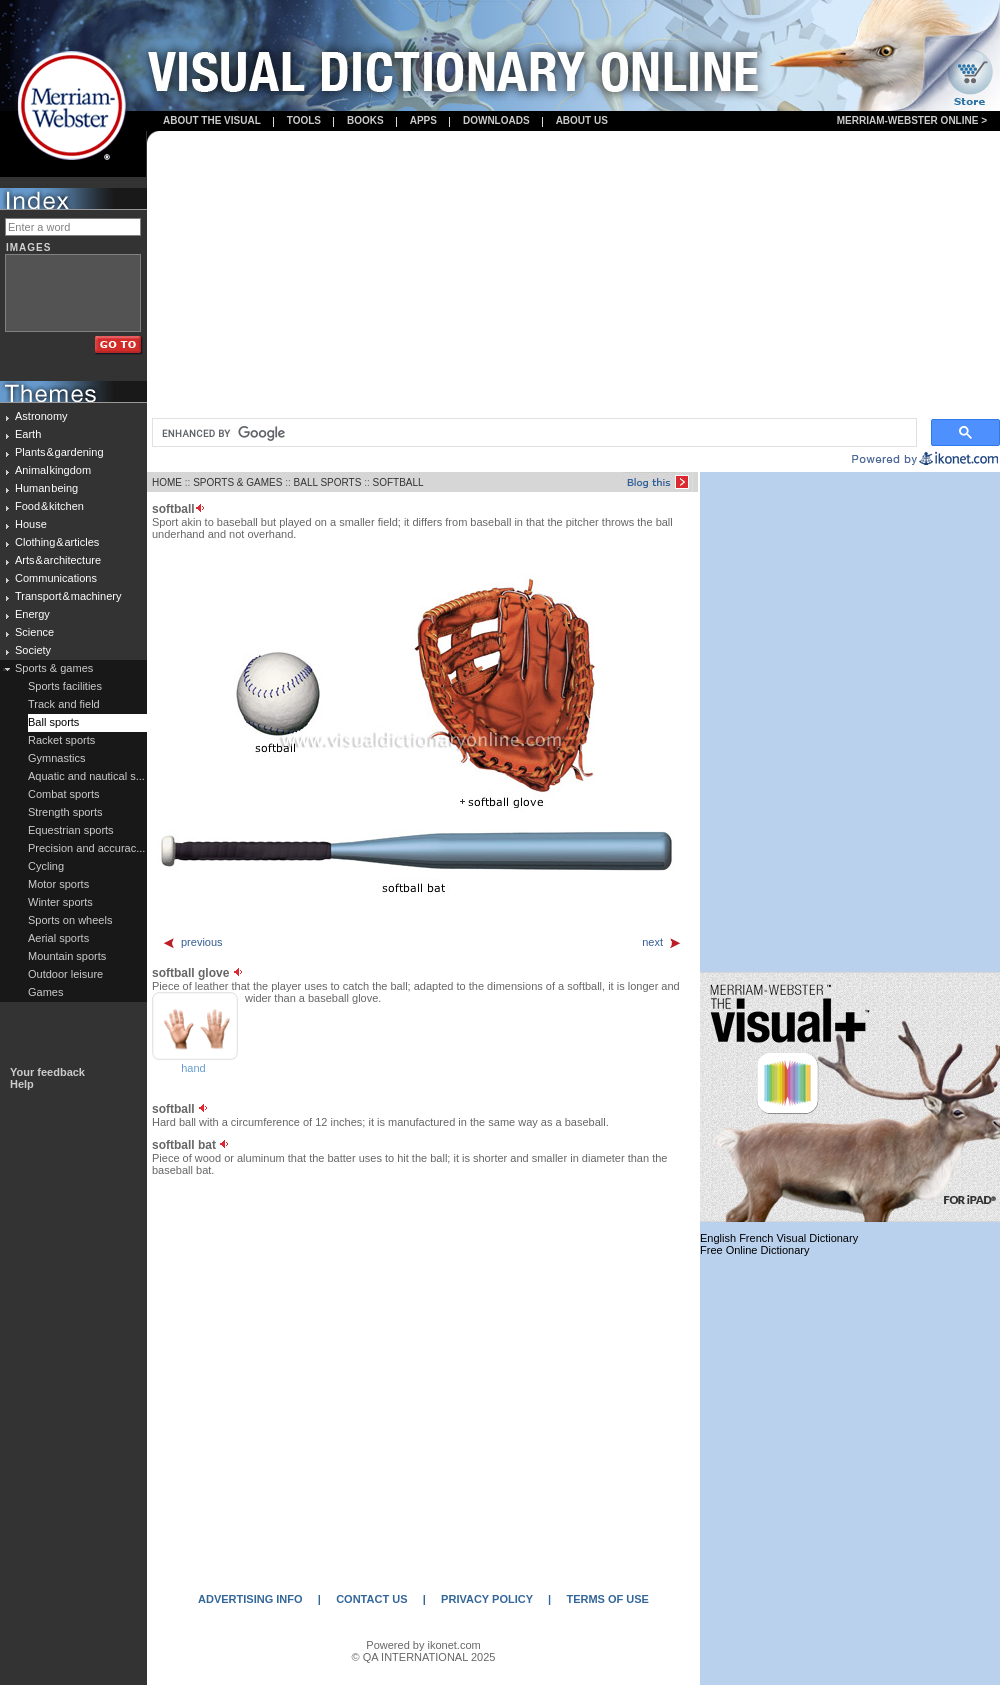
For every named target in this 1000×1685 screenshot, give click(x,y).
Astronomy (41, 416)
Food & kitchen (49, 506)
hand (193, 1068)
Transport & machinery (68, 596)
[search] (532, 433)
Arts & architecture (58, 560)
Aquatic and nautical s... (86, 776)
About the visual (212, 120)
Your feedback (47, 1072)
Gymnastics (56, 758)
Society (33, 650)
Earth (28, 434)
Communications (56, 578)
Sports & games (54, 668)
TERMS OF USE (607, 1599)
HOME (167, 482)
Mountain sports (67, 956)
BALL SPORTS (328, 482)
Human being (46, 488)
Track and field (64, 704)
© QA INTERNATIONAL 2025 (424, 1657)
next (662, 942)
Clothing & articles (57, 542)
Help (22, 1084)
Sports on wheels (70, 920)
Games (45, 992)
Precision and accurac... (86, 848)
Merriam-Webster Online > (912, 120)
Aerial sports (58, 938)
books (365, 120)
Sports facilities (65, 686)
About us (582, 120)
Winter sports (60, 902)
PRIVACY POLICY (487, 1599)
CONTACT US (371, 1599)
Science (34, 632)
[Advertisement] (574, 276)
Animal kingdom (53, 470)
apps (423, 120)
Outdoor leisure (65, 974)
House (31, 524)
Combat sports (64, 794)
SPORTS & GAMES (237, 482)
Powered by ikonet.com (423, 1645)
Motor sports (58, 884)
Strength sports (65, 812)
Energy (32, 614)
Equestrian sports (71, 830)
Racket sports (61, 740)
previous (192, 942)
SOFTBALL (397, 482)
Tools (304, 120)
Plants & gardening (59, 452)
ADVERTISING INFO (250, 1599)
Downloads (496, 120)
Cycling (46, 866)
